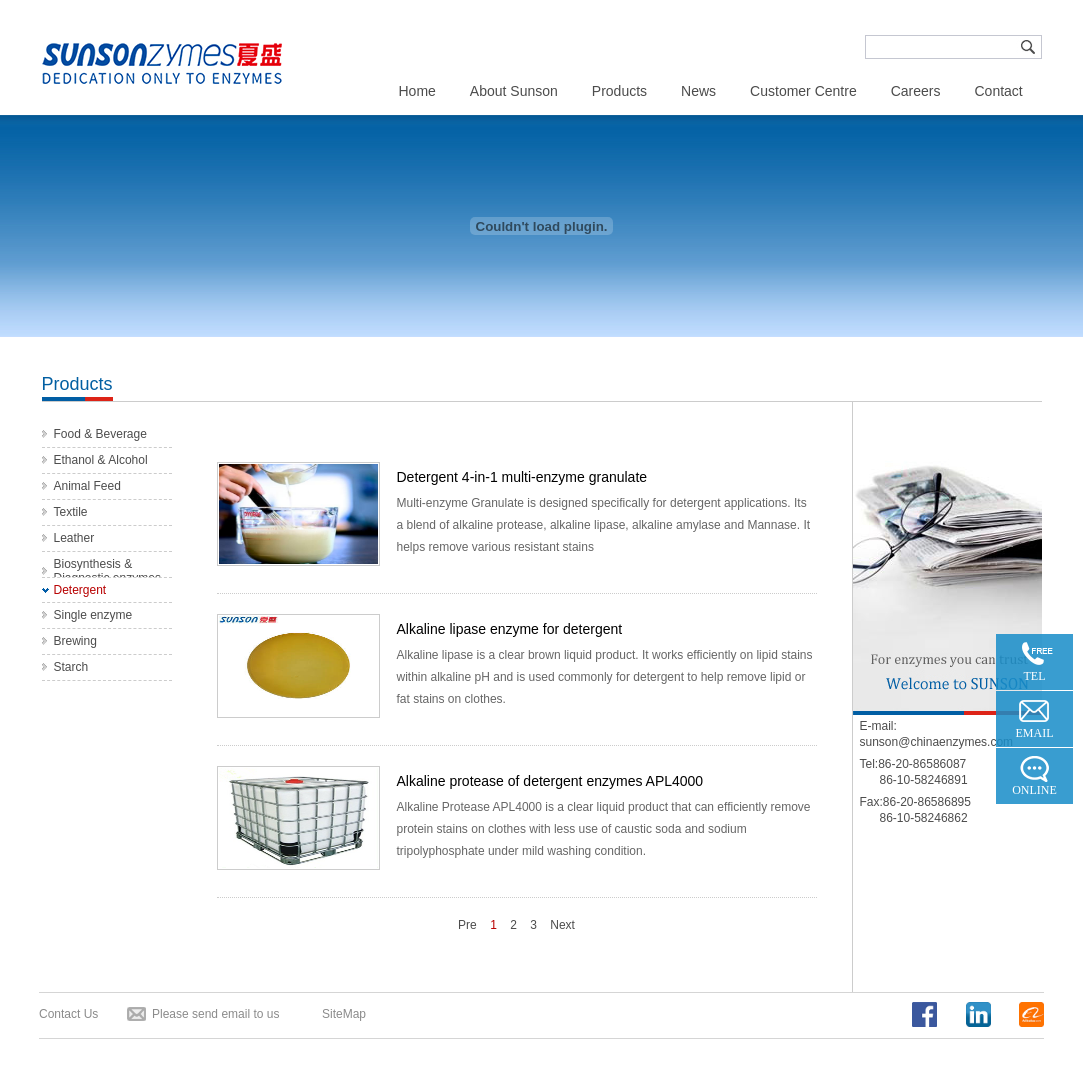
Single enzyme (93, 615)
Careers (916, 91)
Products (619, 91)
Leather (74, 538)
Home (417, 91)
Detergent (80, 590)
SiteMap (344, 1014)
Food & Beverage (100, 434)
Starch (71, 667)
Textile (71, 512)
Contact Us (68, 1014)
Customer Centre (803, 91)
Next (562, 925)
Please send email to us (215, 1014)
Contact (998, 91)
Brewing (75, 641)
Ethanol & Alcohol (101, 460)
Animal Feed (87, 486)
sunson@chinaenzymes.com (937, 742)
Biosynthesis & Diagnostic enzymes (107, 571)
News (698, 91)
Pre (467, 925)
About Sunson (514, 91)
